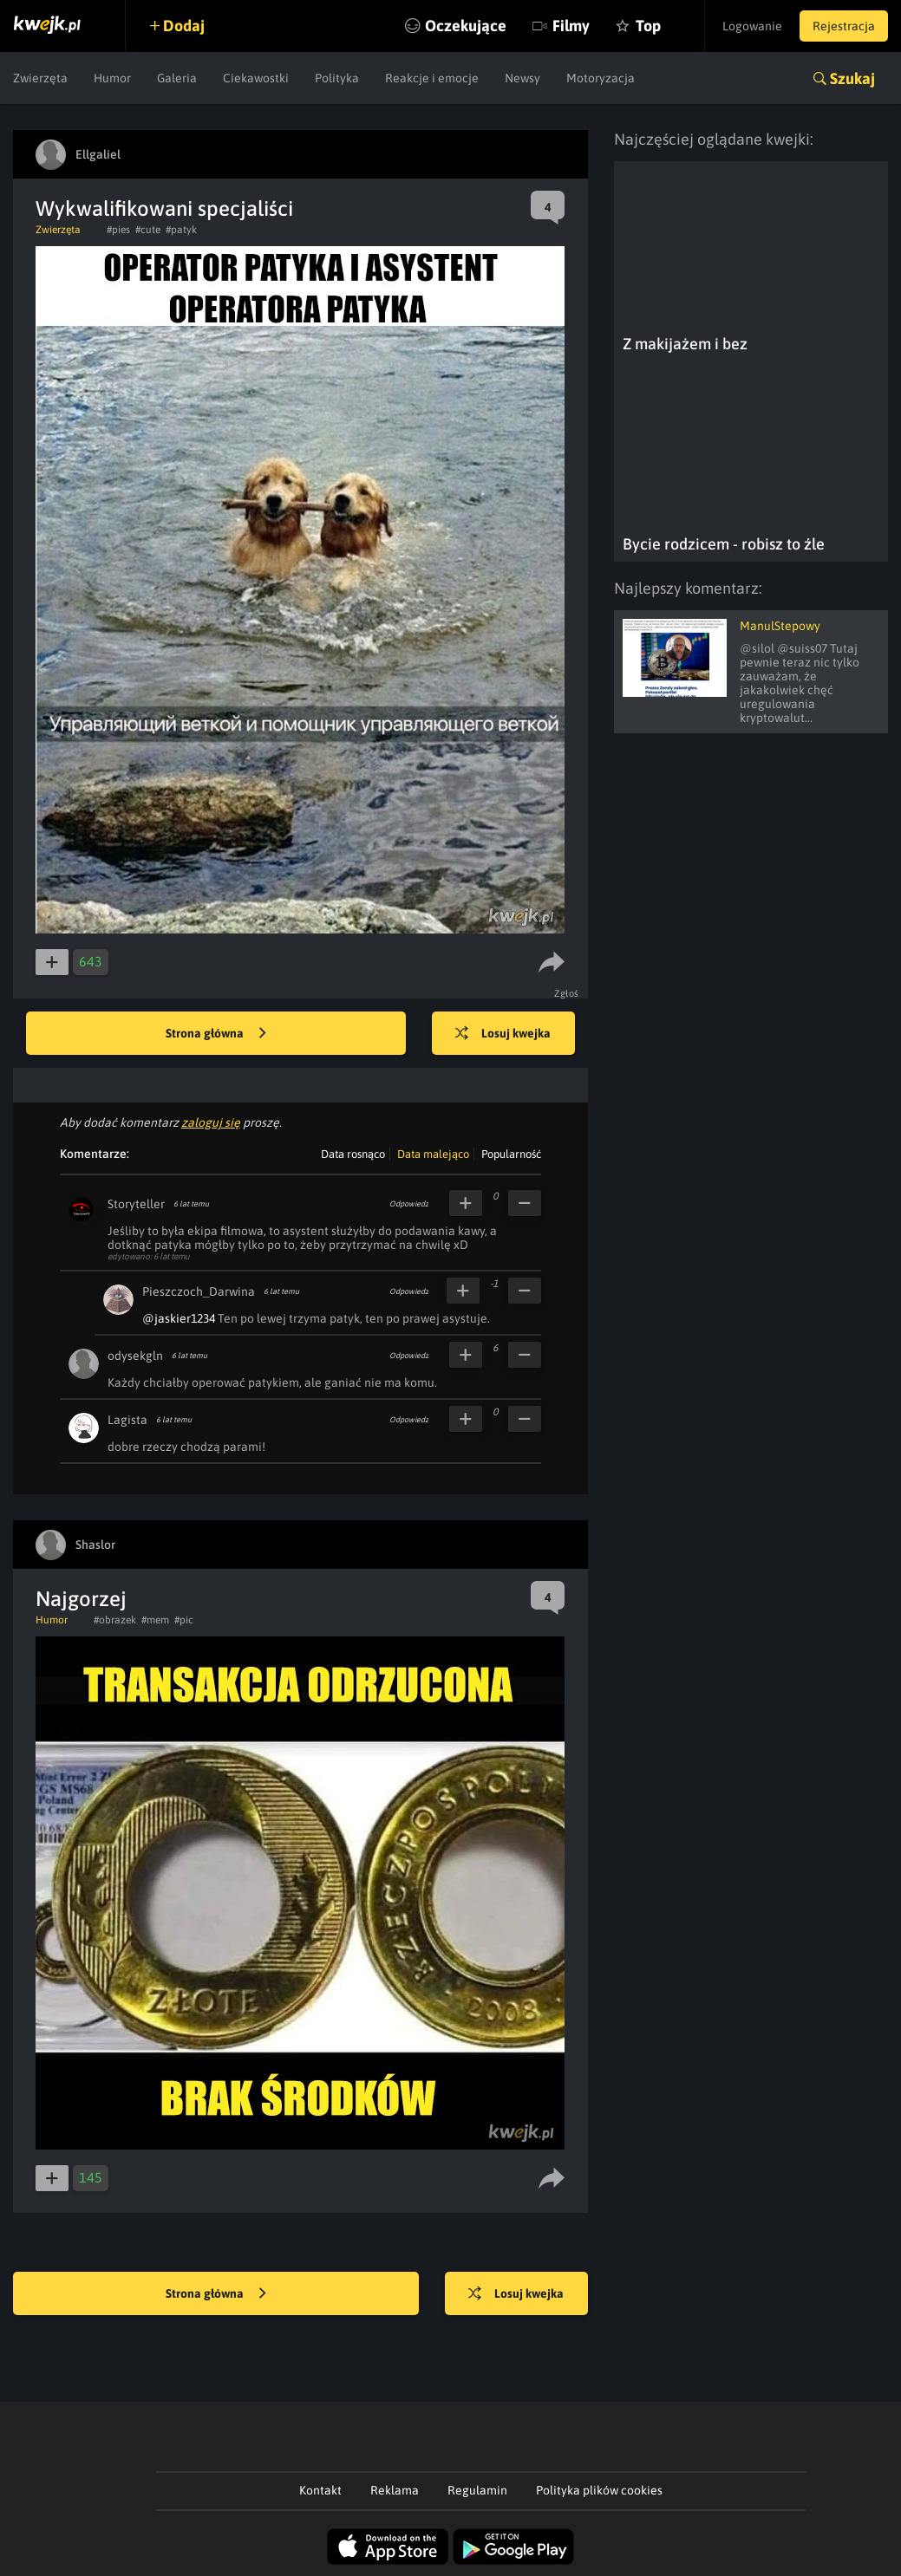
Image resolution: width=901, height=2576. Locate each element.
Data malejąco (433, 1154)
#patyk (181, 230)
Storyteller (136, 1204)
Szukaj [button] (852, 78)
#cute (147, 230)
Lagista (127, 1420)
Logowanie (752, 26)
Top (648, 25)
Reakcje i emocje (432, 78)
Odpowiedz (408, 1204)
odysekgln (135, 1356)
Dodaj (184, 25)
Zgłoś (566, 993)
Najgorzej (81, 1598)
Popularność (511, 1154)
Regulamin (477, 2490)
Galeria (177, 78)
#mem (155, 1620)
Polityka (337, 78)
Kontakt (320, 2490)
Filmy (571, 25)
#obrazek (115, 1620)
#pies (118, 230)
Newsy (522, 78)
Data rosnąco (353, 1154)
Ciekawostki (256, 78)
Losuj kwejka (503, 1034)
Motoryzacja (600, 78)
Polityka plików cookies (599, 2490)
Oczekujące (465, 25)
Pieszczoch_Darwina (198, 1291)
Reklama (394, 2490)
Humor (112, 78)
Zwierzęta (40, 78)
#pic (183, 1620)
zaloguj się (210, 1122)
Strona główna (216, 1034)
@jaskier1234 (178, 1318)
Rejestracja (844, 26)
